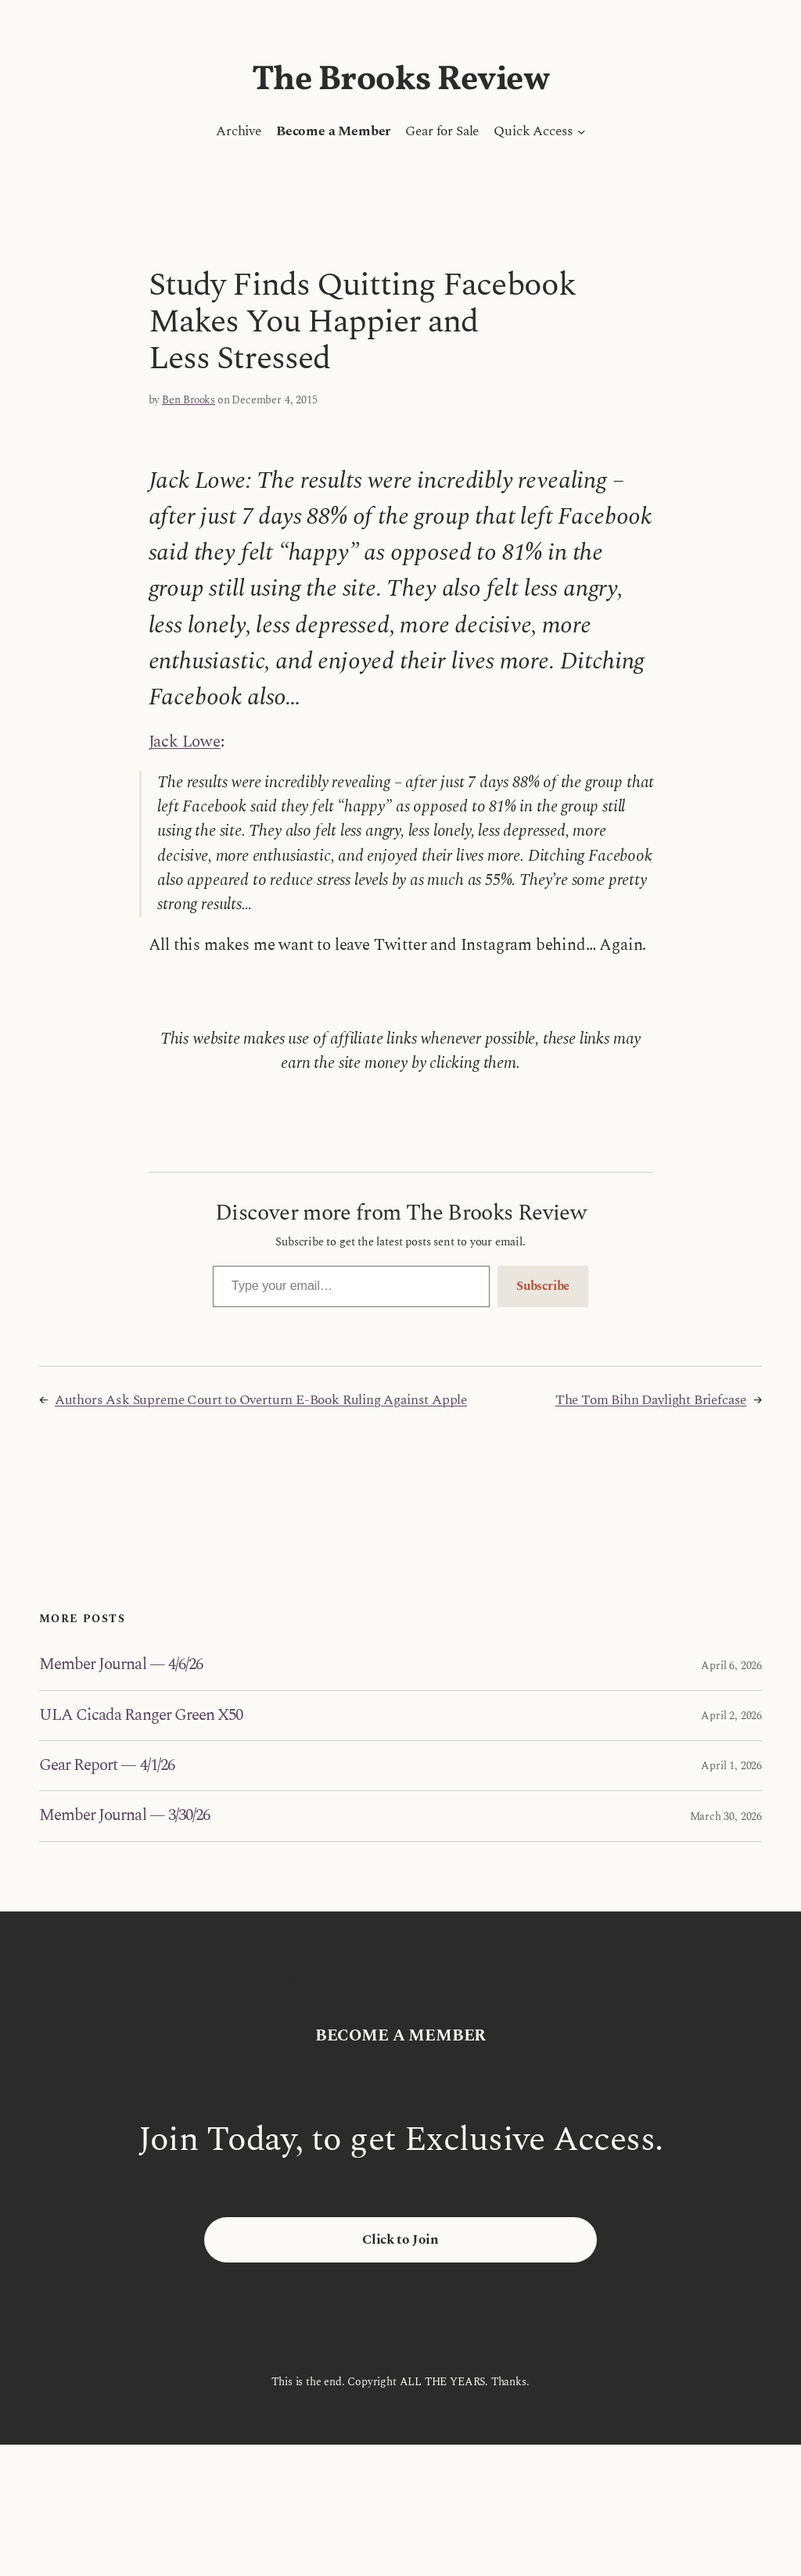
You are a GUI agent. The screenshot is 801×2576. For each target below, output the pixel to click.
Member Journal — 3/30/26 (124, 1816)
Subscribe (542, 1286)
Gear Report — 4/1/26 (106, 1766)
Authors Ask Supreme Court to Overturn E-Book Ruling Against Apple (261, 1400)
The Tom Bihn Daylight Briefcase (650, 1400)
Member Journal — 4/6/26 (121, 1665)
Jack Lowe (185, 741)
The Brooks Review (401, 80)
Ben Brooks (188, 400)
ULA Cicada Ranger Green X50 (140, 1716)
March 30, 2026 (726, 1816)
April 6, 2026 (731, 1665)
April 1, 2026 (731, 1765)
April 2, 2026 (731, 1715)
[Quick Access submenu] (581, 131)
